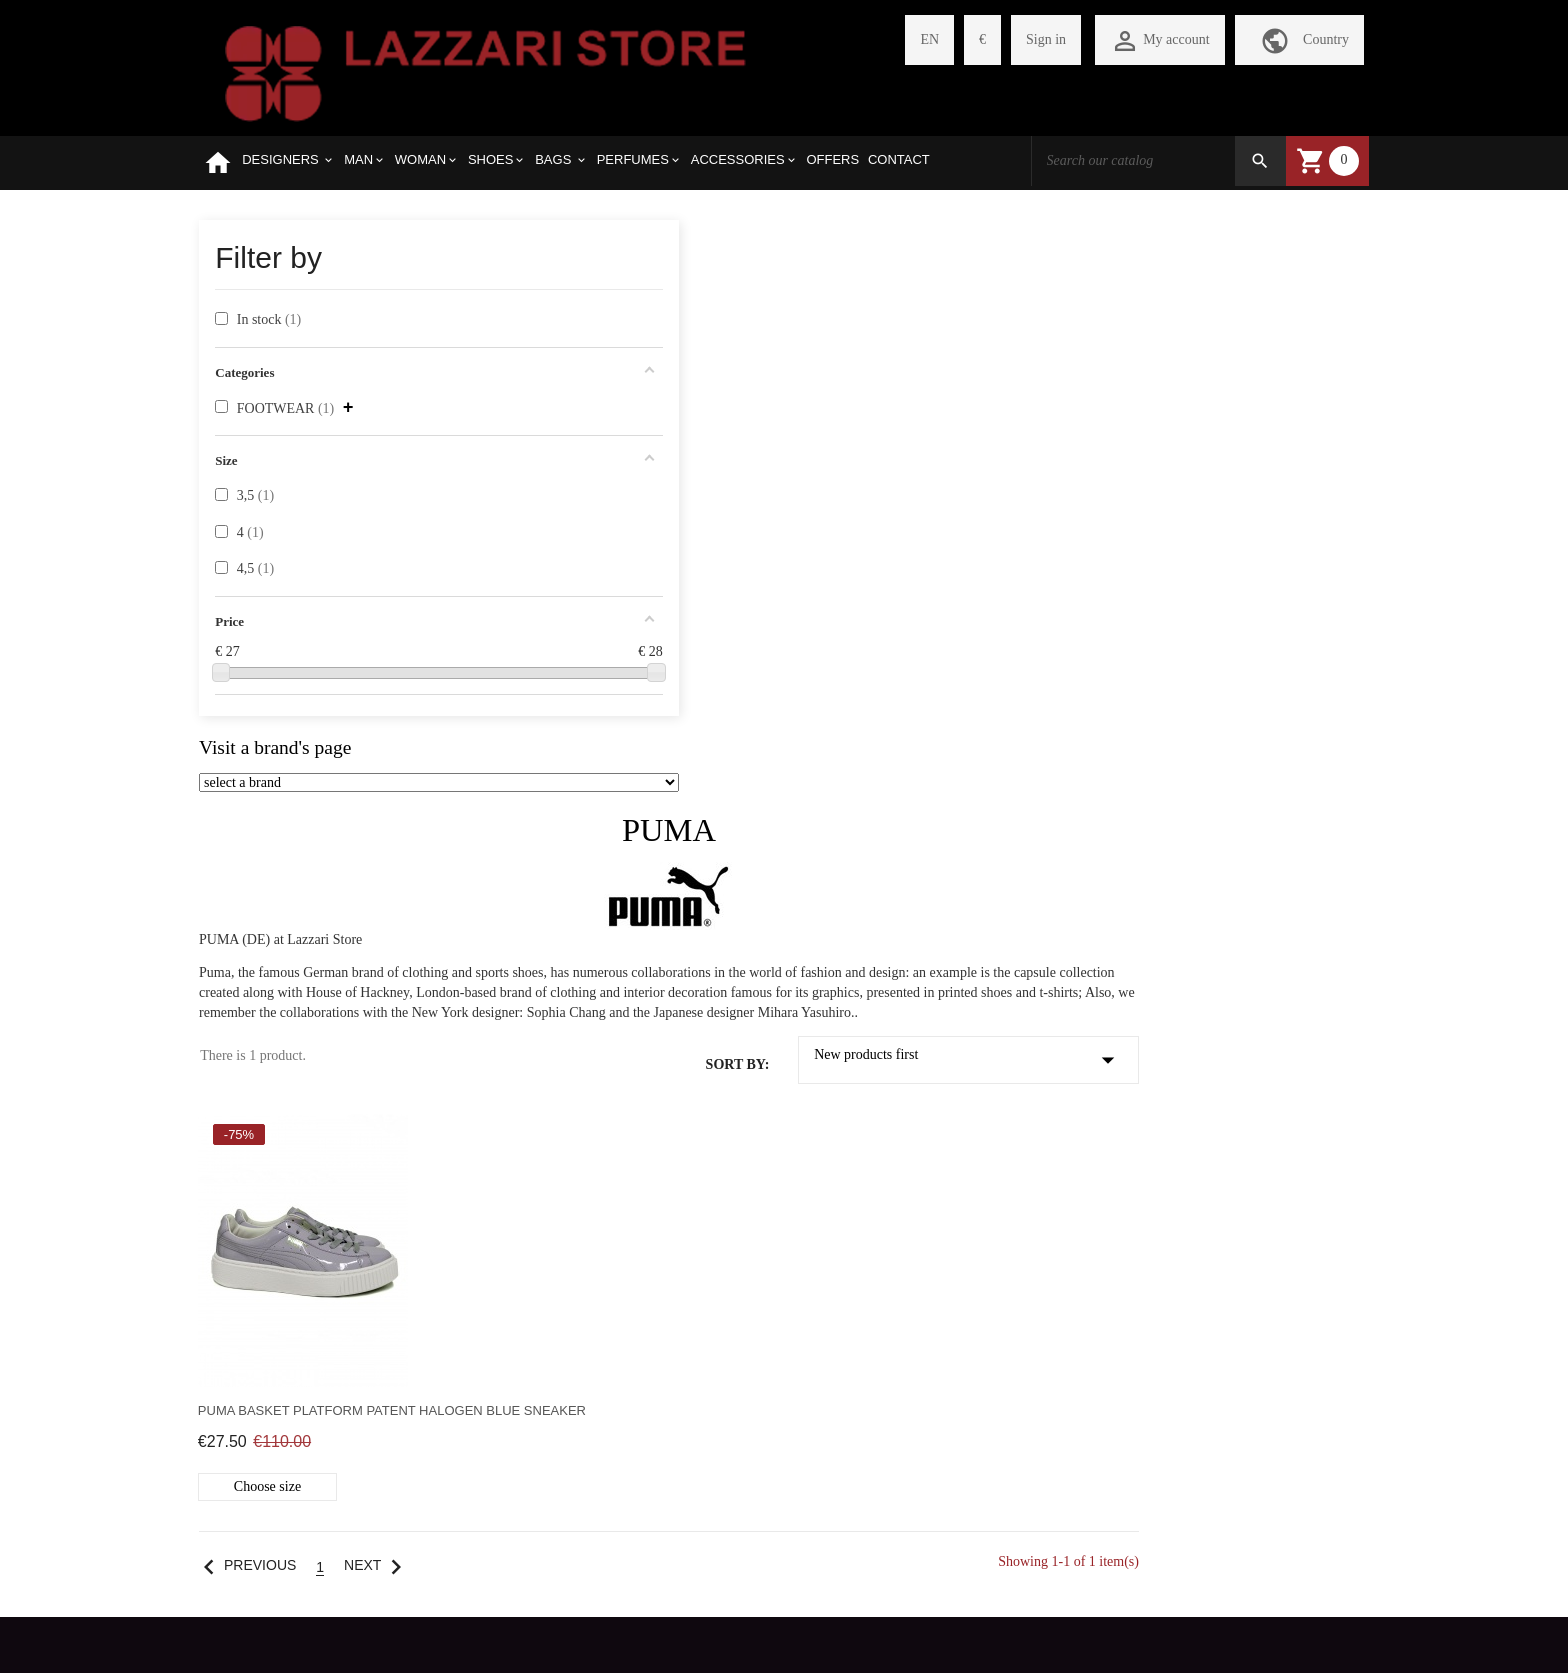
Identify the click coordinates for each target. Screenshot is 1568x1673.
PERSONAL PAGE (454, 1157)
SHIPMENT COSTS (257, 1259)
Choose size (568, 911)
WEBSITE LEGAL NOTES (278, 1429)
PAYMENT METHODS (267, 1327)
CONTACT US (242, 1395)
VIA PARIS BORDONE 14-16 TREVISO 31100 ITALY (1188, 1121)
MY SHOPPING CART (466, 1225)
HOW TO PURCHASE (264, 1225)
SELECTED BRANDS (264, 1191)
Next (677, 990)
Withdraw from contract (784, 1612)
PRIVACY (229, 1361)
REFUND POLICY (254, 1293)
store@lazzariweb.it (1086, 1202)
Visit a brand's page (275, 749)
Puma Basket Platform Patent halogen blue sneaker (608, 826)
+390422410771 (1076, 1161)
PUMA (934, 237)
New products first (1216, 467)
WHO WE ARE (243, 1157)
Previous (545, 990)
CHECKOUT (437, 1259)
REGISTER (432, 1191)
